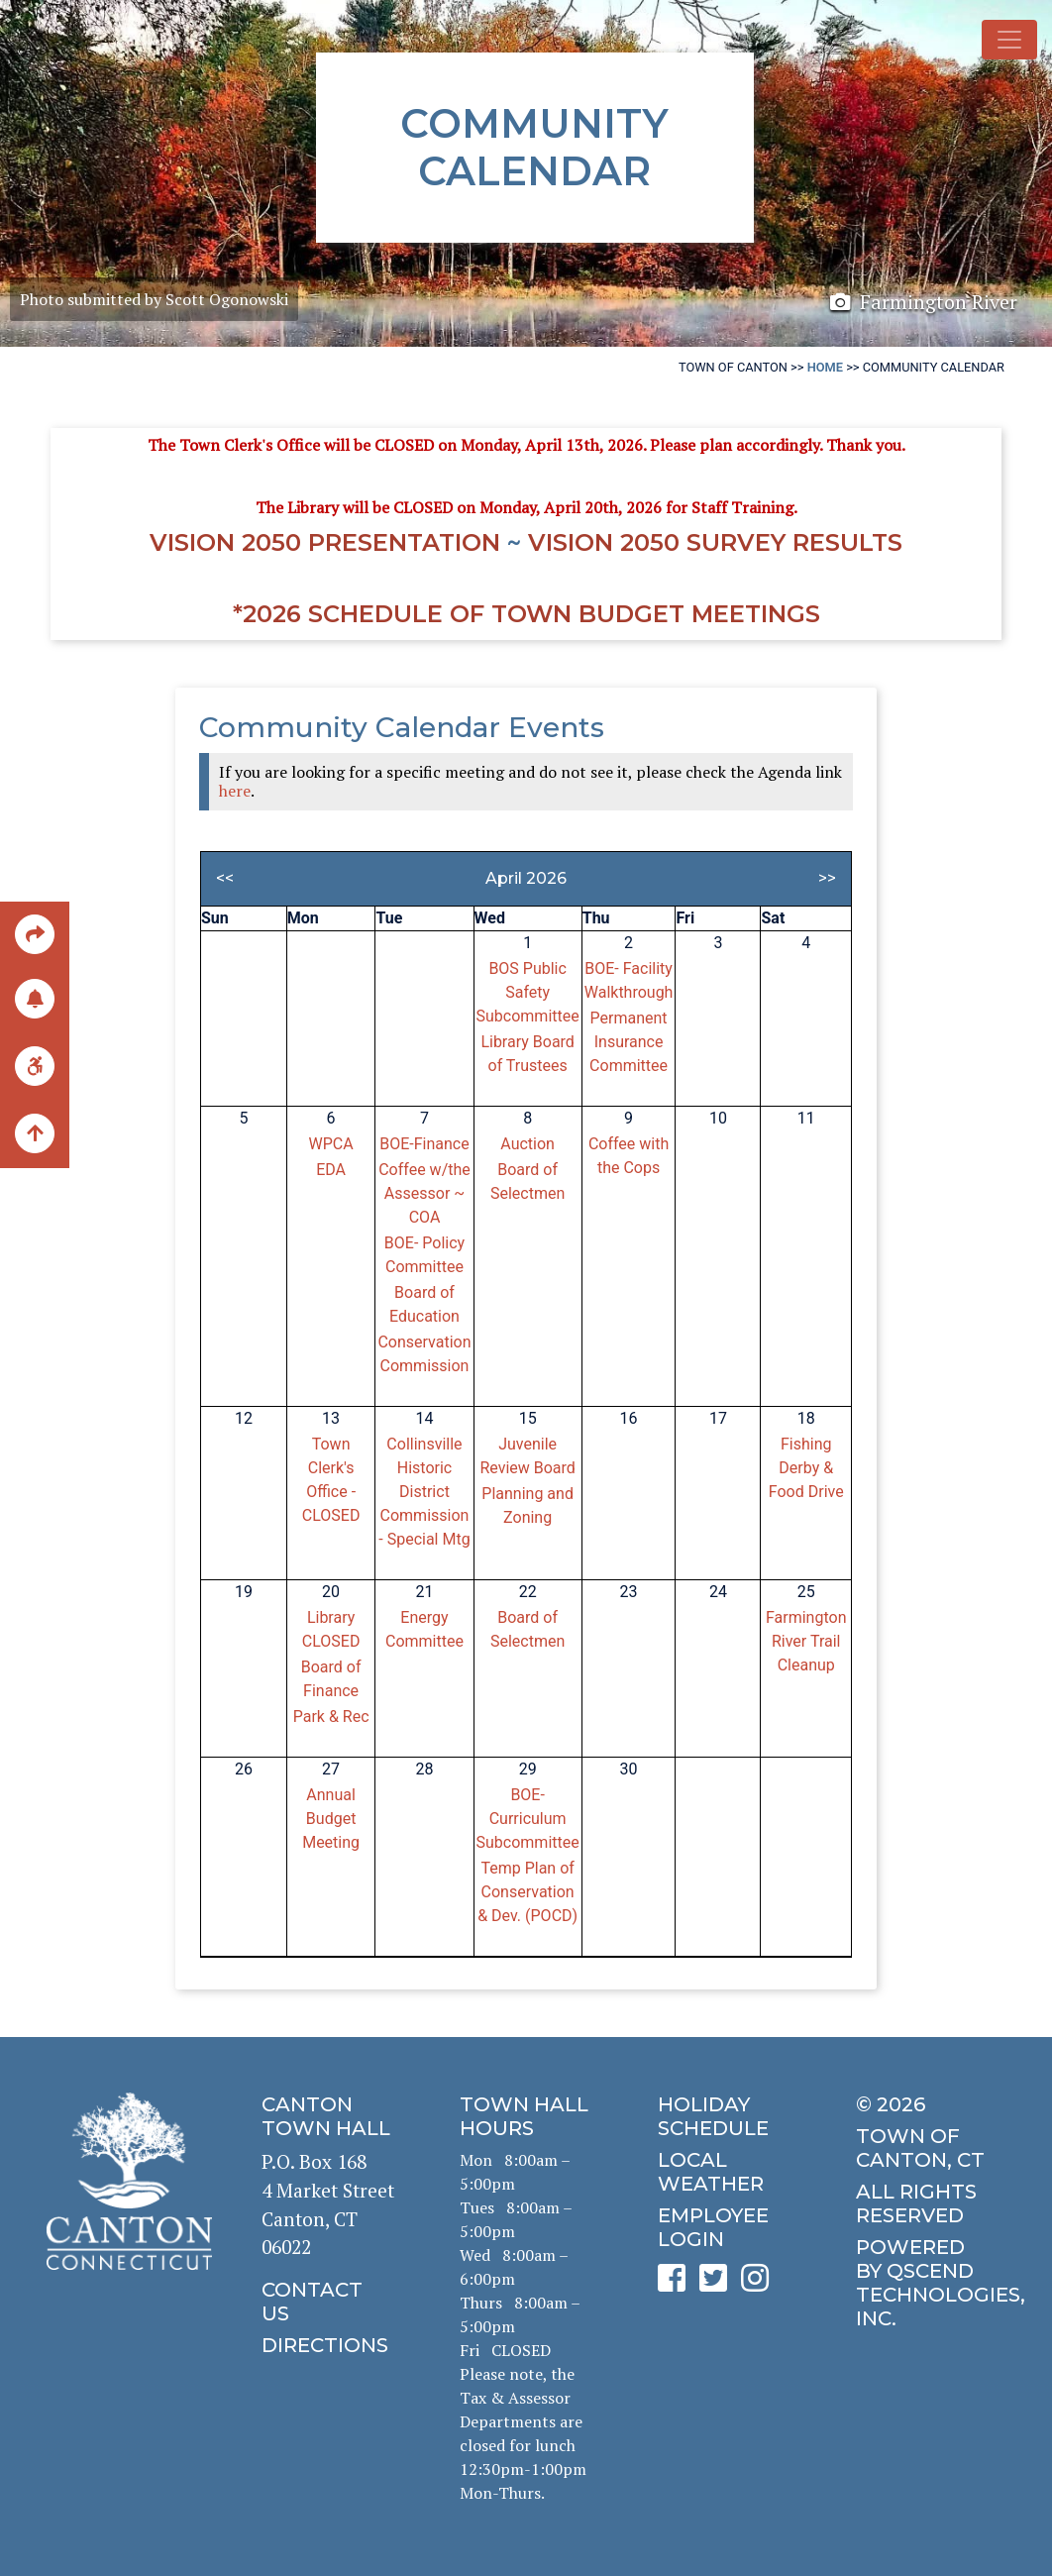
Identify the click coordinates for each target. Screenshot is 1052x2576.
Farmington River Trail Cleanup (806, 1641)
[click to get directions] (328, 2345)
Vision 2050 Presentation (325, 542)
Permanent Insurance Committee (628, 1042)
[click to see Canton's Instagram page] (760, 2284)
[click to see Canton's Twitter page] (718, 2284)
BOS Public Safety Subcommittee (527, 992)
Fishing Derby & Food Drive (806, 1468)
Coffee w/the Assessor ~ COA (424, 1193)
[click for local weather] (724, 2172)
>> (827, 878)
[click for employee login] (724, 2227)
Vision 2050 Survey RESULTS (715, 542)
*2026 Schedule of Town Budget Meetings (526, 613)
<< (225, 878)
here (235, 791)
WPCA (331, 1143)
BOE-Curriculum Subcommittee (527, 1818)
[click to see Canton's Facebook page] (676, 2284)
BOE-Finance (424, 1143)
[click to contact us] (328, 2301)
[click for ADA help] (34, 1064)
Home (825, 367)
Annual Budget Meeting (331, 1818)
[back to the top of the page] (34, 1134)
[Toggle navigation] (1009, 39)
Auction (527, 1143)
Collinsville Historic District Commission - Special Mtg (424, 1492)
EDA (331, 1169)
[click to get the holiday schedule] (724, 2116)
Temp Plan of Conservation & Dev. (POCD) (527, 1892)
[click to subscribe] (34, 997)
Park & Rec (331, 1716)
